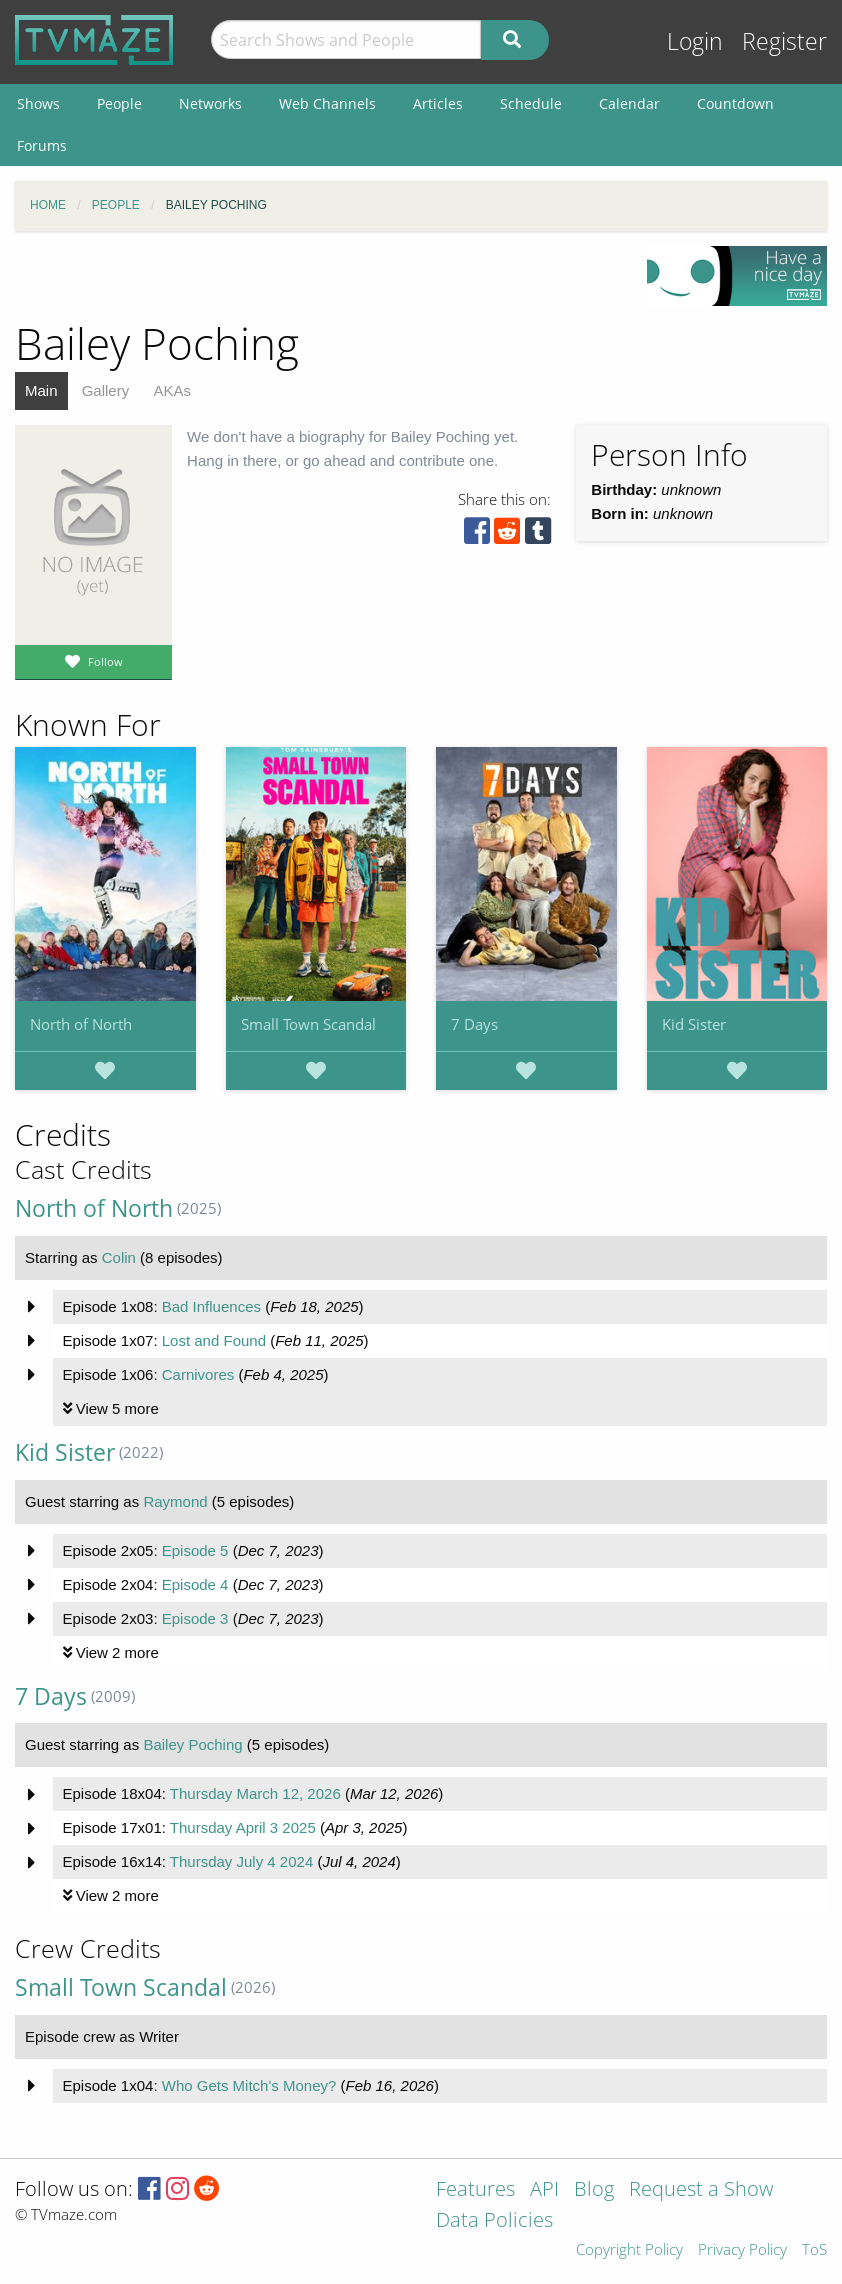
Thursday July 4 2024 (241, 1861)
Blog (594, 2190)
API (544, 2190)
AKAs (172, 390)
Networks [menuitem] (210, 103)
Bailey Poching (192, 1744)
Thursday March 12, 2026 (255, 1793)
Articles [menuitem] (438, 103)
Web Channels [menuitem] (327, 103)
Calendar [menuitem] (629, 103)
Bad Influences (211, 1306)
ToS (814, 2250)
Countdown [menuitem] (735, 103)
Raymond (175, 1501)
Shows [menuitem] (38, 103)
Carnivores (198, 1374)
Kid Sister (694, 1024)
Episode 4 (195, 1584)
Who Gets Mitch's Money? (249, 2085)
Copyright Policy (629, 2250)
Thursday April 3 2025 (243, 1827)
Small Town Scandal (308, 1024)
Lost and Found (214, 1340)
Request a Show (701, 2190)
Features (475, 2190)
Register (784, 41)
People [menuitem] (119, 103)
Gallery (106, 390)
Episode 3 (195, 1618)
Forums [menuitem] (42, 145)
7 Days (474, 1024)
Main (41, 390)
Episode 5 (195, 1550)
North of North (81, 1024)
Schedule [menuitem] (531, 103)
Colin (119, 1257)
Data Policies (494, 2221)
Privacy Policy (742, 2250)
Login (695, 41)
